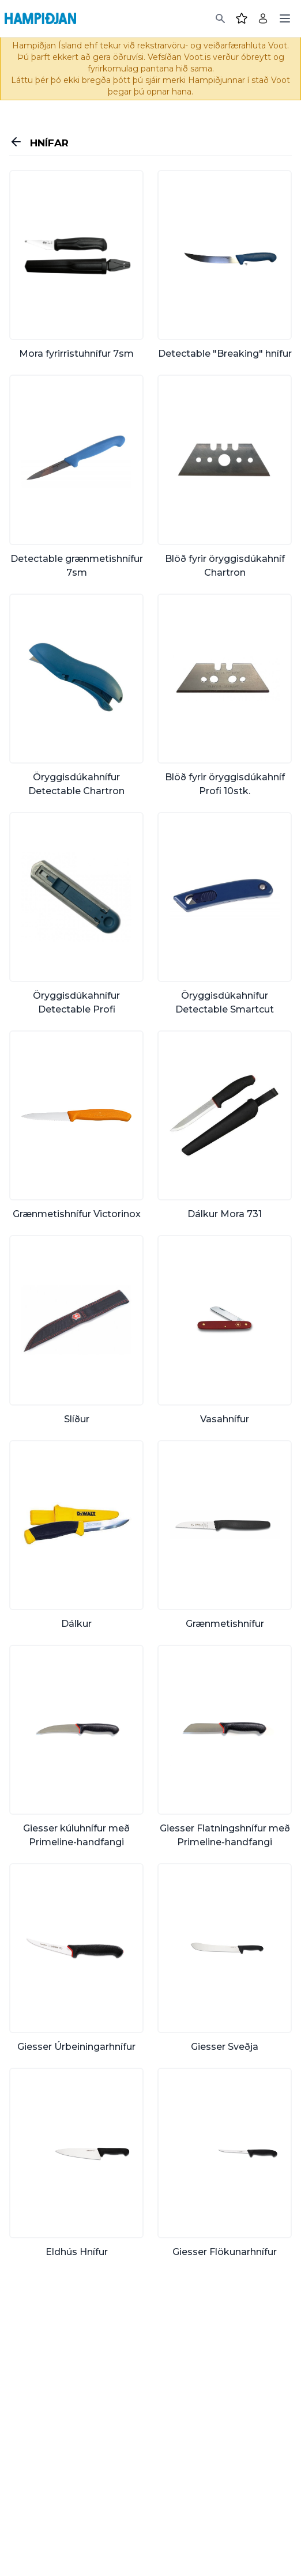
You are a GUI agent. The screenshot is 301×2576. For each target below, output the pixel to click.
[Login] (263, 18)
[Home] (40, 18)
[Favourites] (241, 18)
